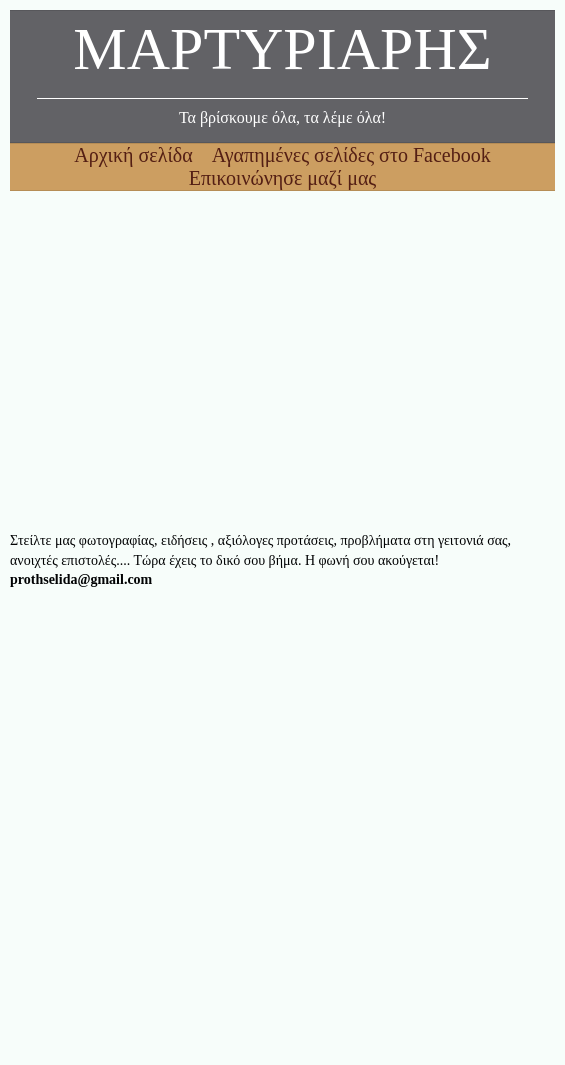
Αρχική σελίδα (135, 155)
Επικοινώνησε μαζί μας (283, 178)
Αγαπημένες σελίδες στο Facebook (351, 155)
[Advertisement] (282, 361)
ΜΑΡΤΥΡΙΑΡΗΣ (282, 54)
